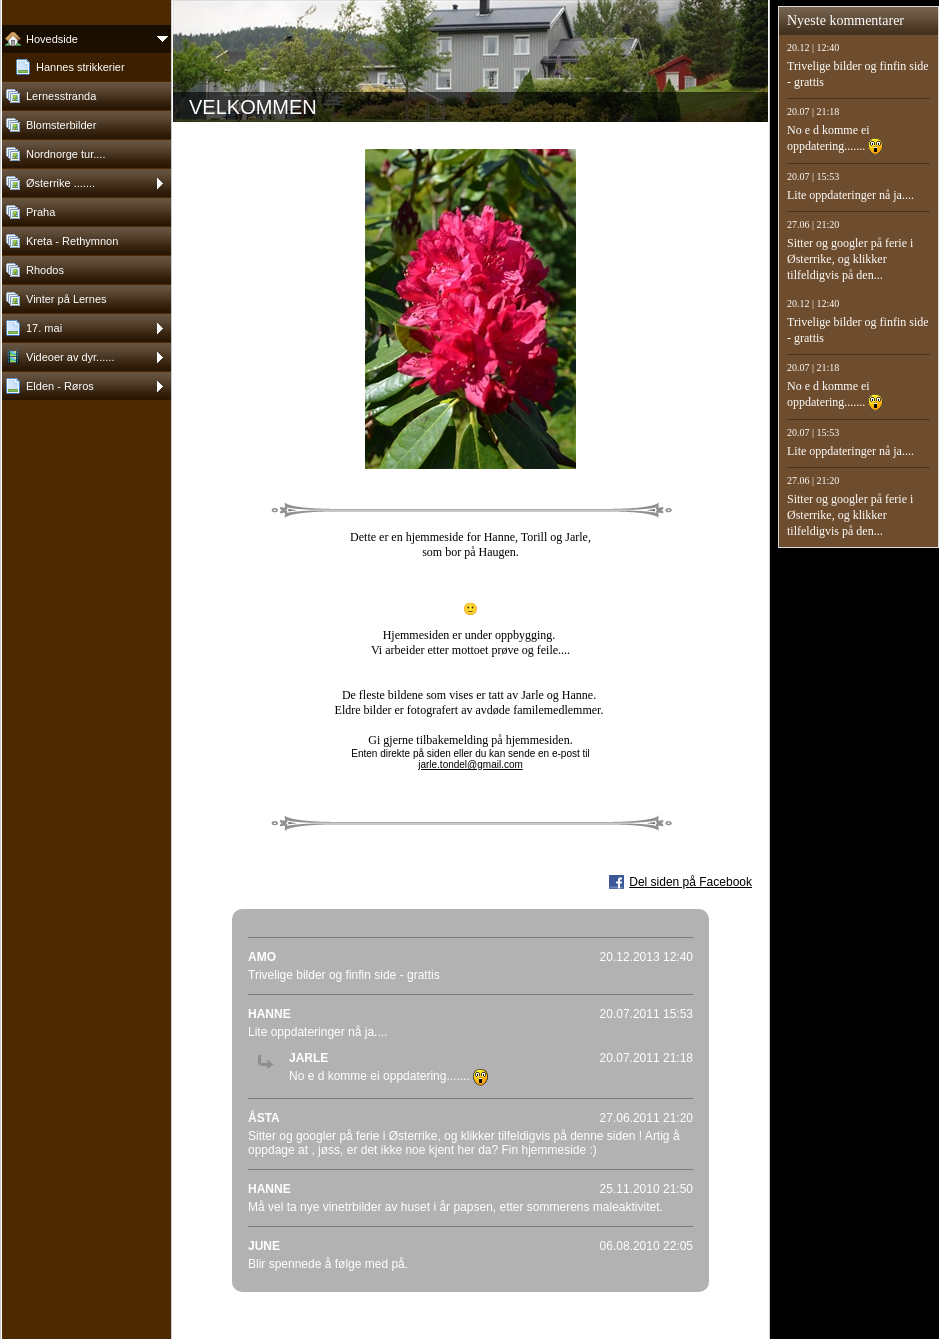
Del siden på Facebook (690, 882)
